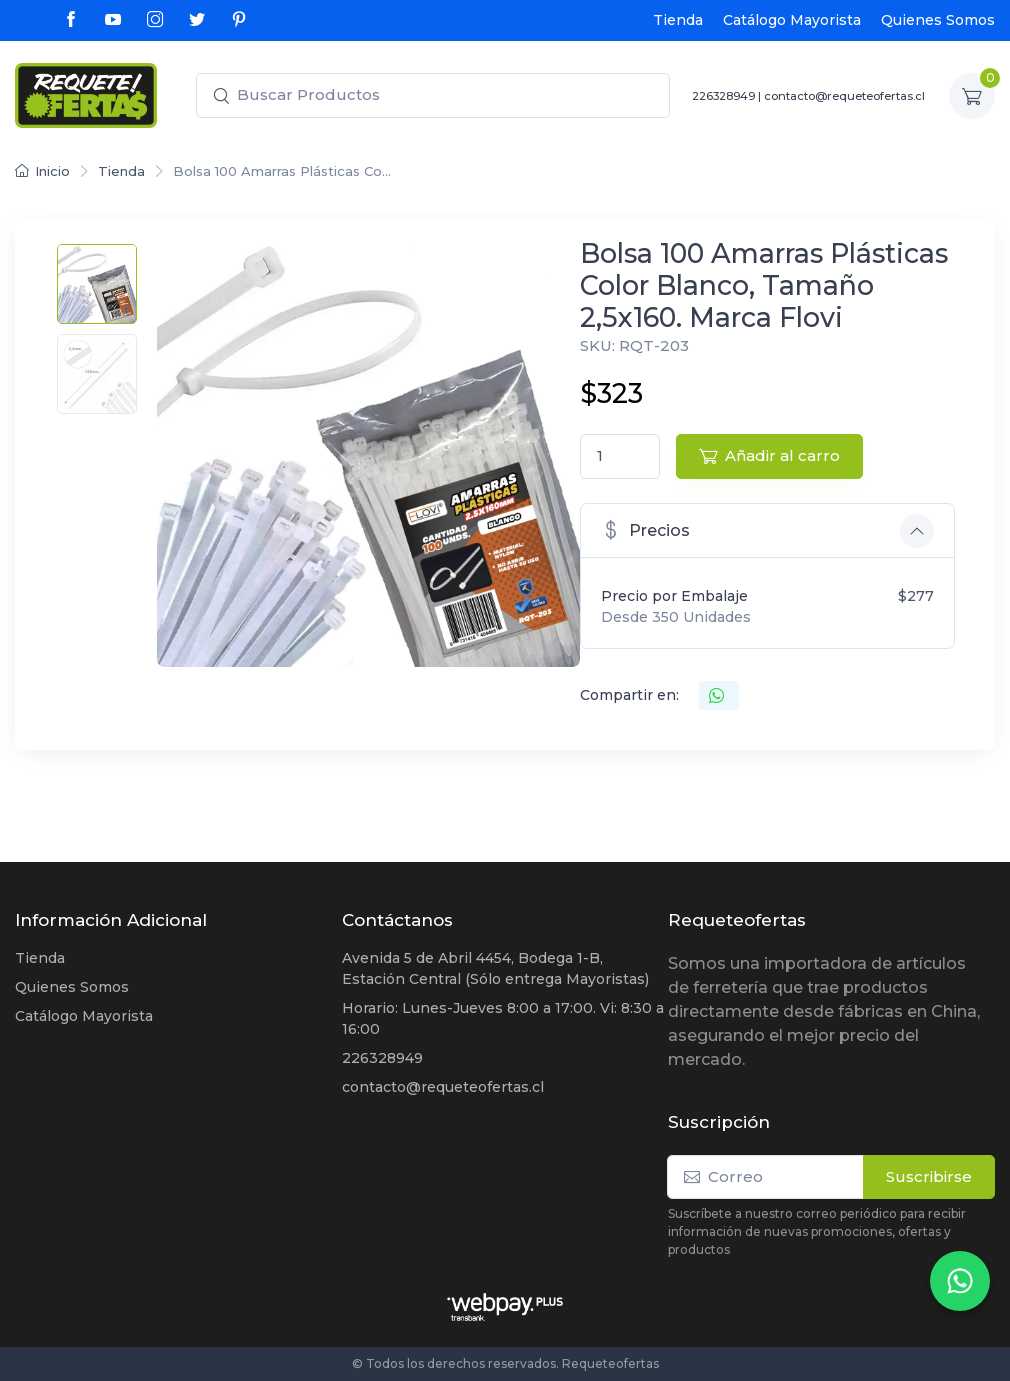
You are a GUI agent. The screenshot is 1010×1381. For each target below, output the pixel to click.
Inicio (42, 171)
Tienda (678, 20)
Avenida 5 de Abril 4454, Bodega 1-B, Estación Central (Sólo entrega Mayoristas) (495, 968)
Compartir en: (629, 695)
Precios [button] (645, 529)
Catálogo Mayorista (792, 20)
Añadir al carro (769, 455)
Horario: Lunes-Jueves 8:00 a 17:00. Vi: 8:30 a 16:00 (503, 1018)
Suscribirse (929, 1176)
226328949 (723, 96)
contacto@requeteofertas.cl (844, 96)
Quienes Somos (938, 20)
